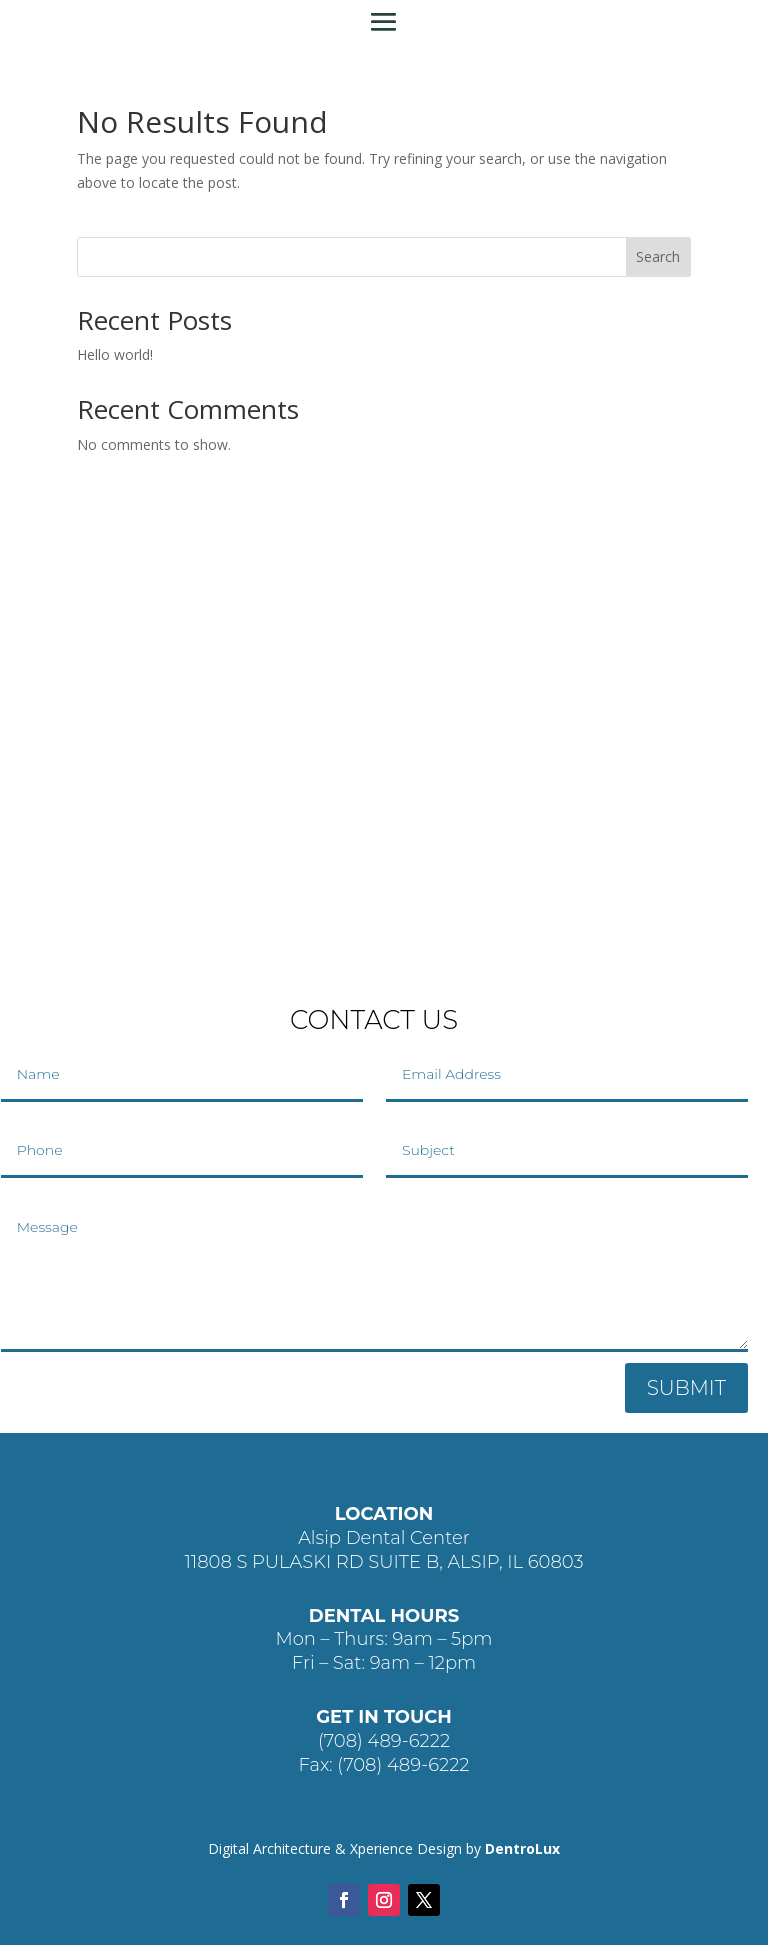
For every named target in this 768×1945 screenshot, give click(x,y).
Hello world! (115, 354)
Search (658, 256)
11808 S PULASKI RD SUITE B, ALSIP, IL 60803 (383, 1562)
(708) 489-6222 (384, 1741)
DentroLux (522, 1848)
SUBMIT (686, 1388)
